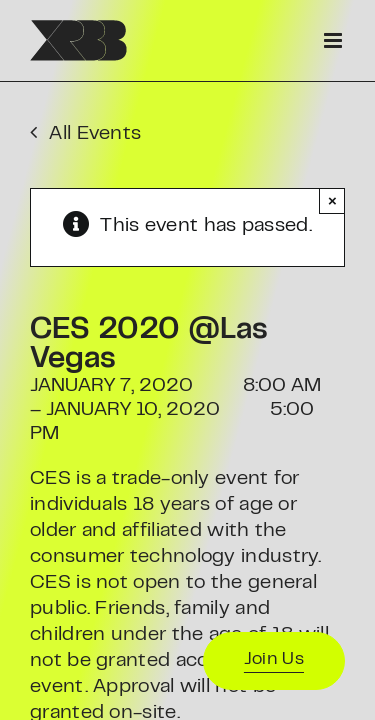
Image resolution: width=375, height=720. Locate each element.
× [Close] (332, 200)
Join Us (274, 660)
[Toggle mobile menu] (334, 40)
